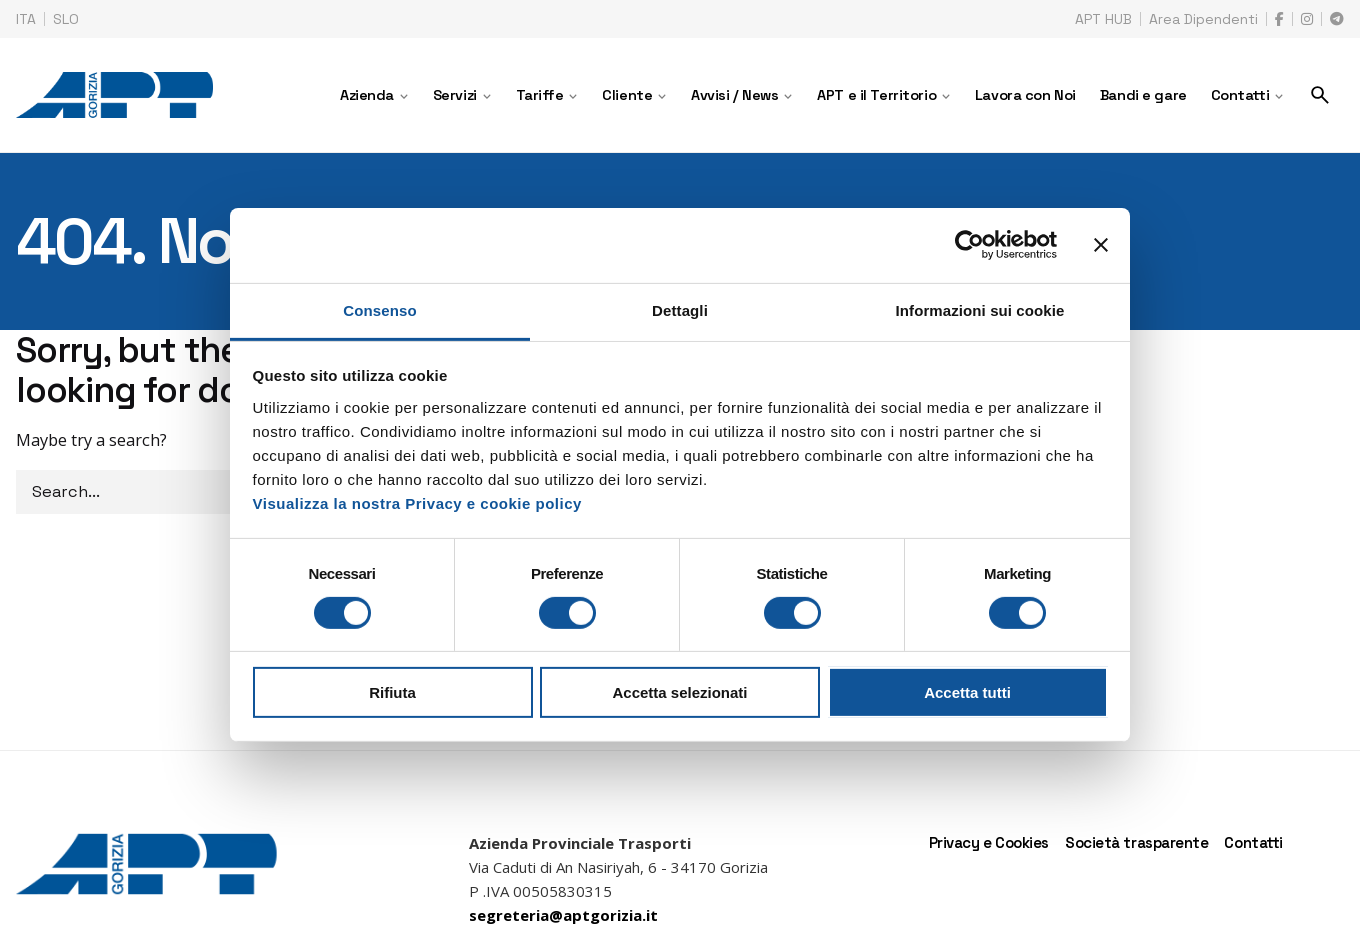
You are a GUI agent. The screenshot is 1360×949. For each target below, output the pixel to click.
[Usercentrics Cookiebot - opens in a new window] (969, 245)
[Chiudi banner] (1101, 245)
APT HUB (1103, 19)
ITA (26, 19)
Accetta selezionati (679, 692)
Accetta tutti (967, 692)
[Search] (1320, 95)
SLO (66, 19)
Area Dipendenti (1203, 19)
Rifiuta (392, 692)
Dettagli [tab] (680, 309)
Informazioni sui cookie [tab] (980, 309)
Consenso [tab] (379, 309)
